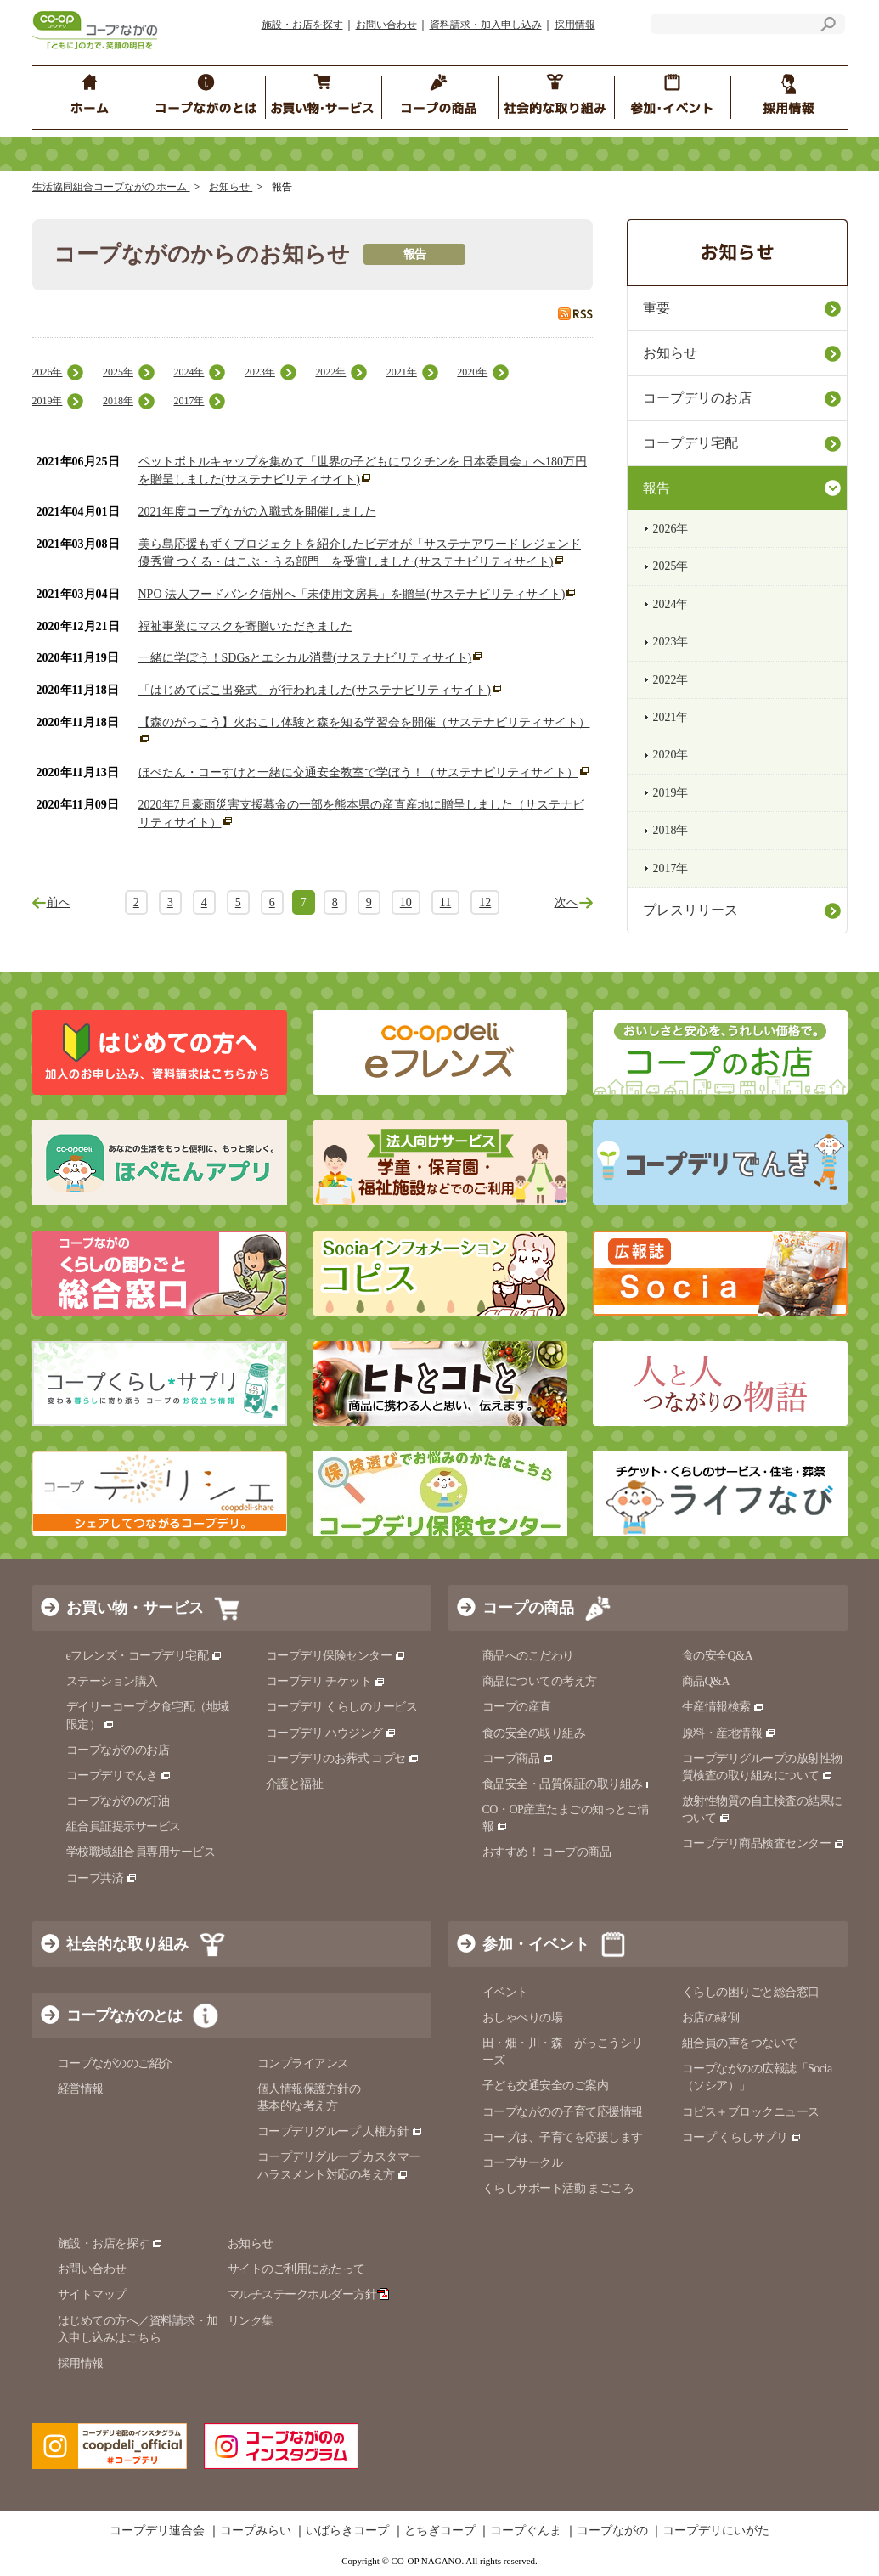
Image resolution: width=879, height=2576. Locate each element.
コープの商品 (528, 1607)
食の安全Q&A (717, 1655)
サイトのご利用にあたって (296, 2269)
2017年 (188, 401)
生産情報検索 (723, 1706)
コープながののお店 (118, 1750)
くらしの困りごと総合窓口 (751, 1992)
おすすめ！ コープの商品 (546, 1852)
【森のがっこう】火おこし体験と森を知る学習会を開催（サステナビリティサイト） (364, 722)
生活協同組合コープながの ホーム (111, 187)
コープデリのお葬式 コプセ (343, 1758)
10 (406, 902)
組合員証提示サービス (123, 1826)
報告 (656, 488)
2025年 (118, 372)
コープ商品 (518, 1758)
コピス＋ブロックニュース (751, 2111)
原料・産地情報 (729, 1733)
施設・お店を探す (302, 25)
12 (485, 902)
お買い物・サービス (135, 1607)
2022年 (330, 372)
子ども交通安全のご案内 (545, 2085)
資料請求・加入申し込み (486, 25)
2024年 (188, 372)
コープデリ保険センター (336, 1655)
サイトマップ (92, 2294)
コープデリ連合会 (157, 2531)
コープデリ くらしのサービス (342, 1706)
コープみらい (255, 2531)
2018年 (118, 401)
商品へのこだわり (528, 1655)
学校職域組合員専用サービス (141, 1852)
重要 (656, 308)
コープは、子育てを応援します (562, 2137)
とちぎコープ (440, 2531)
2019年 (47, 401)
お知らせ (230, 187)
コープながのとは (124, 2015)
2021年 (401, 372)
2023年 (260, 372)
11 (445, 902)
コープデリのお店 (697, 398)
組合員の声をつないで (739, 2043)
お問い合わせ (386, 25)
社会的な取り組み (127, 1944)
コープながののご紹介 (115, 2063)
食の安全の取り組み (534, 1733)
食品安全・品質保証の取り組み (569, 1784)
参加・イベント (535, 1944)
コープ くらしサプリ (742, 2137)
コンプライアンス (303, 2063)
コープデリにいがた (715, 2531)
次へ (566, 902)
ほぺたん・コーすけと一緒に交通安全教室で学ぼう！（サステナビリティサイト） (358, 772)
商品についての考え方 (539, 1681)
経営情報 (81, 2089)
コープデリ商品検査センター (763, 1843)
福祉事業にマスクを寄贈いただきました (245, 626)
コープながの (612, 2531)
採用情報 (575, 25)
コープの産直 (516, 1706)
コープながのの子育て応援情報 (562, 2111)
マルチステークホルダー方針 (309, 2294)
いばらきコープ (347, 2531)
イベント (505, 1992)
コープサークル (522, 2162)
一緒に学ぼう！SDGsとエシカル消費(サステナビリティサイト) (305, 657)
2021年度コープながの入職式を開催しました (257, 511)
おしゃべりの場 (522, 2017)
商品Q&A (706, 1681)
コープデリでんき (119, 1775)
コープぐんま (525, 2531)
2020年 (472, 372)
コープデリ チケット (326, 1681)
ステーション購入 (112, 1681)
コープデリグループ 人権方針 (340, 2131)
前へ (58, 902)
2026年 (47, 372)
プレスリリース (690, 910)
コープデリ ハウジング (331, 1733)
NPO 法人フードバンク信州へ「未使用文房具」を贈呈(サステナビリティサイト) (352, 594)
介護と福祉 (295, 1784)
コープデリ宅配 (690, 443)
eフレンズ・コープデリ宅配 (144, 1655)
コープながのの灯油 (118, 1801)
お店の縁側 (711, 2017)
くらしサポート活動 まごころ (558, 2188)
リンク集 (250, 2320)
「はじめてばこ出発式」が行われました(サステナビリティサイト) (314, 690)
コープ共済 (102, 1878)
